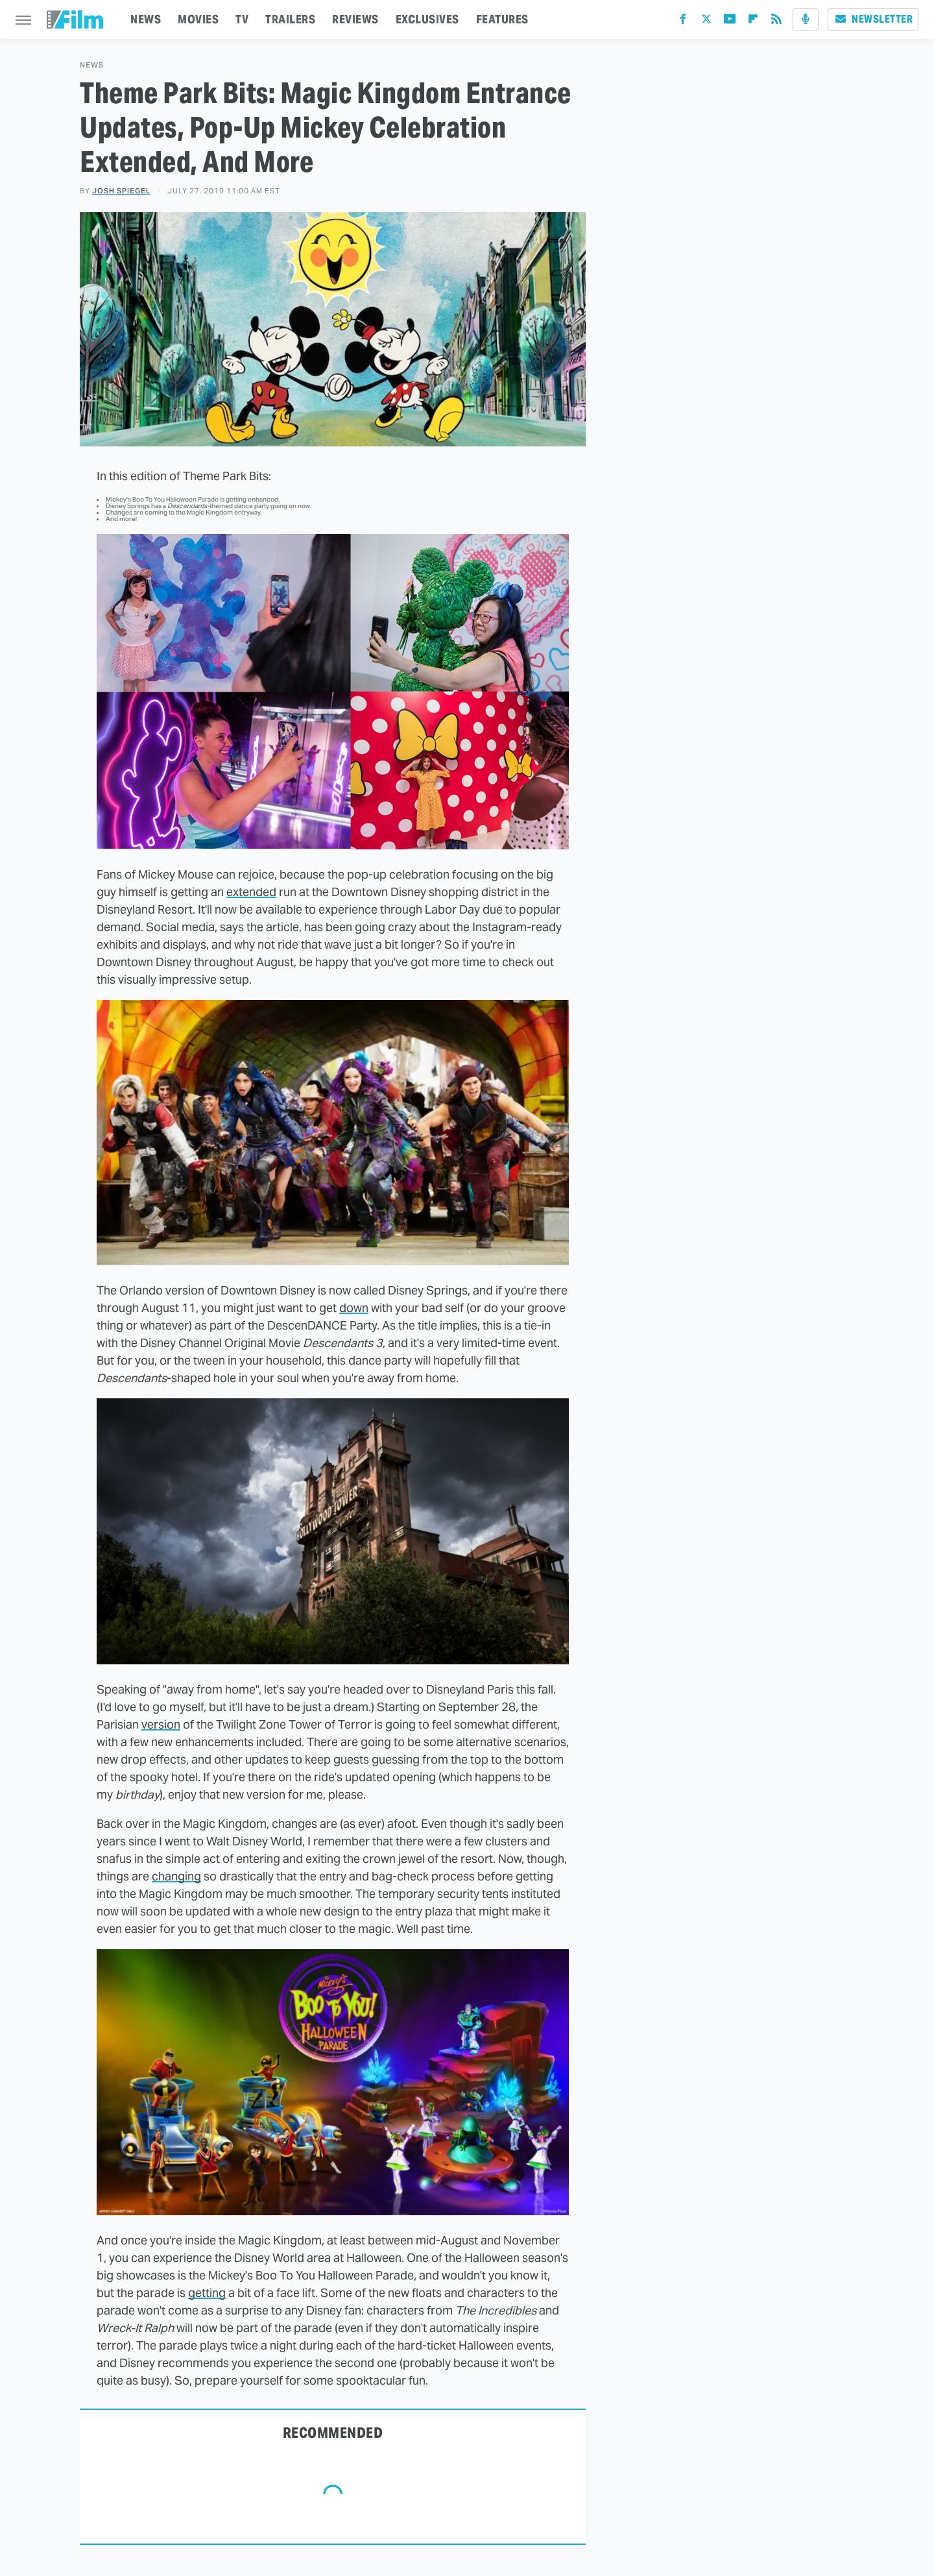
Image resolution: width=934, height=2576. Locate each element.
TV (241, 19)
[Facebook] (683, 22)
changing (176, 1876)
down (353, 1307)
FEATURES (502, 19)
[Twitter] (706, 22)
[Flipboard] (753, 22)
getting (207, 2292)
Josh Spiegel (121, 190)
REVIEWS (355, 19)
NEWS (145, 19)
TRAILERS (290, 19)
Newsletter (873, 19)
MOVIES (198, 19)
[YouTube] (730, 22)
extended (251, 891)
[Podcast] (806, 19)
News (92, 65)
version (160, 1724)
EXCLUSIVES (427, 19)
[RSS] (776, 22)
